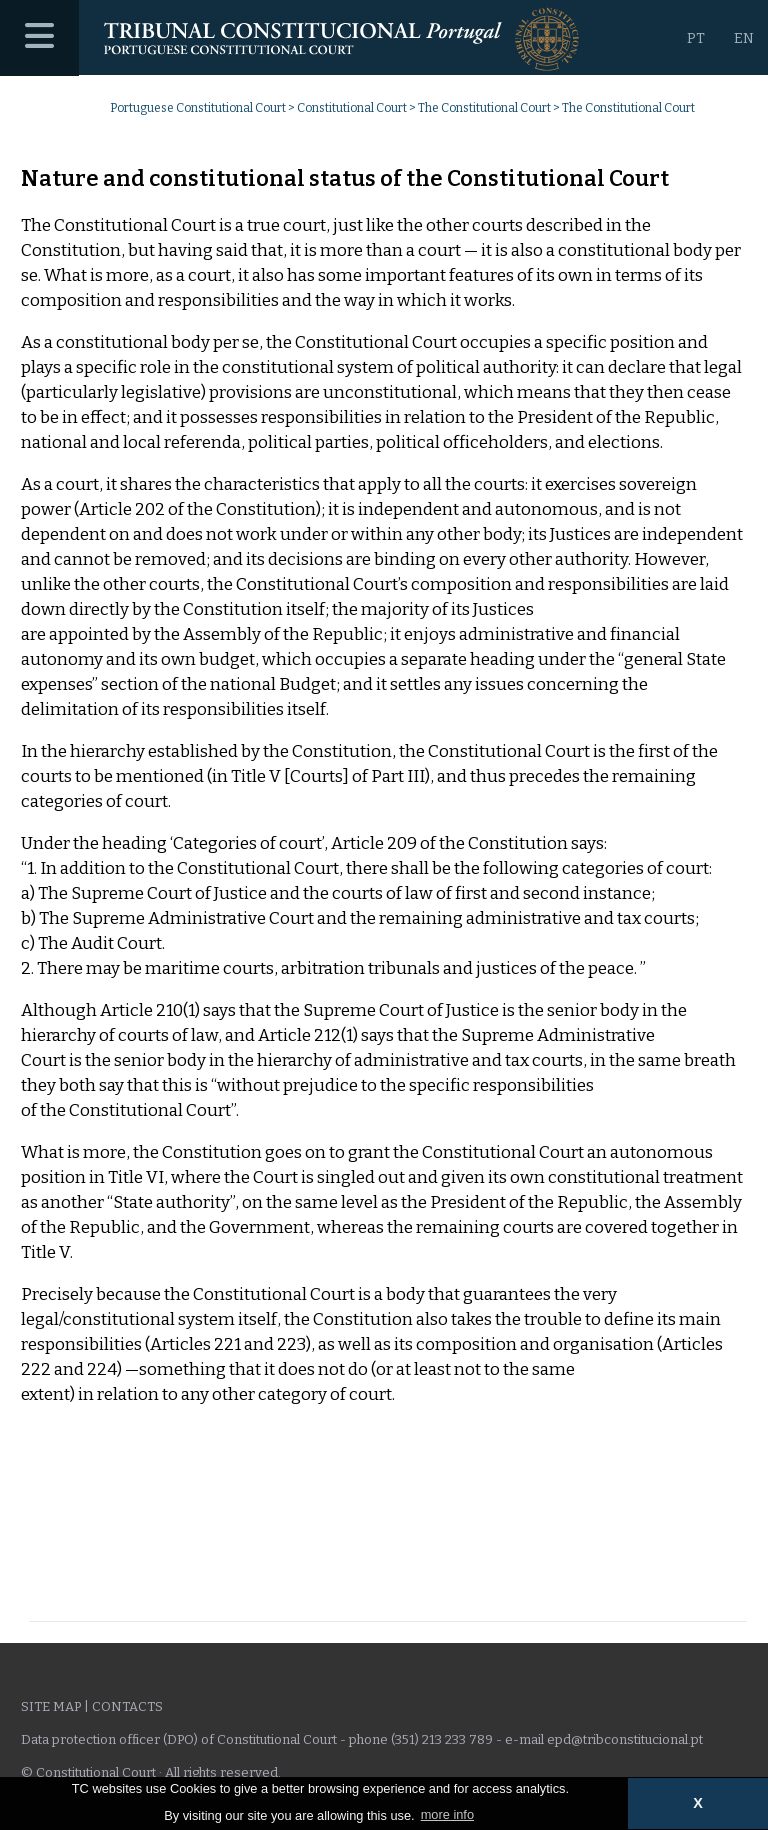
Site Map (51, 1706)
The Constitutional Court (484, 108)
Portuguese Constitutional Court (198, 108)
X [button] (698, 1803)
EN (744, 38)
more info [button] (447, 1814)
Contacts (127, 1706)
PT (696, 38)
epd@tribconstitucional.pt (625, 1739)
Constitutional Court (352, 108)
